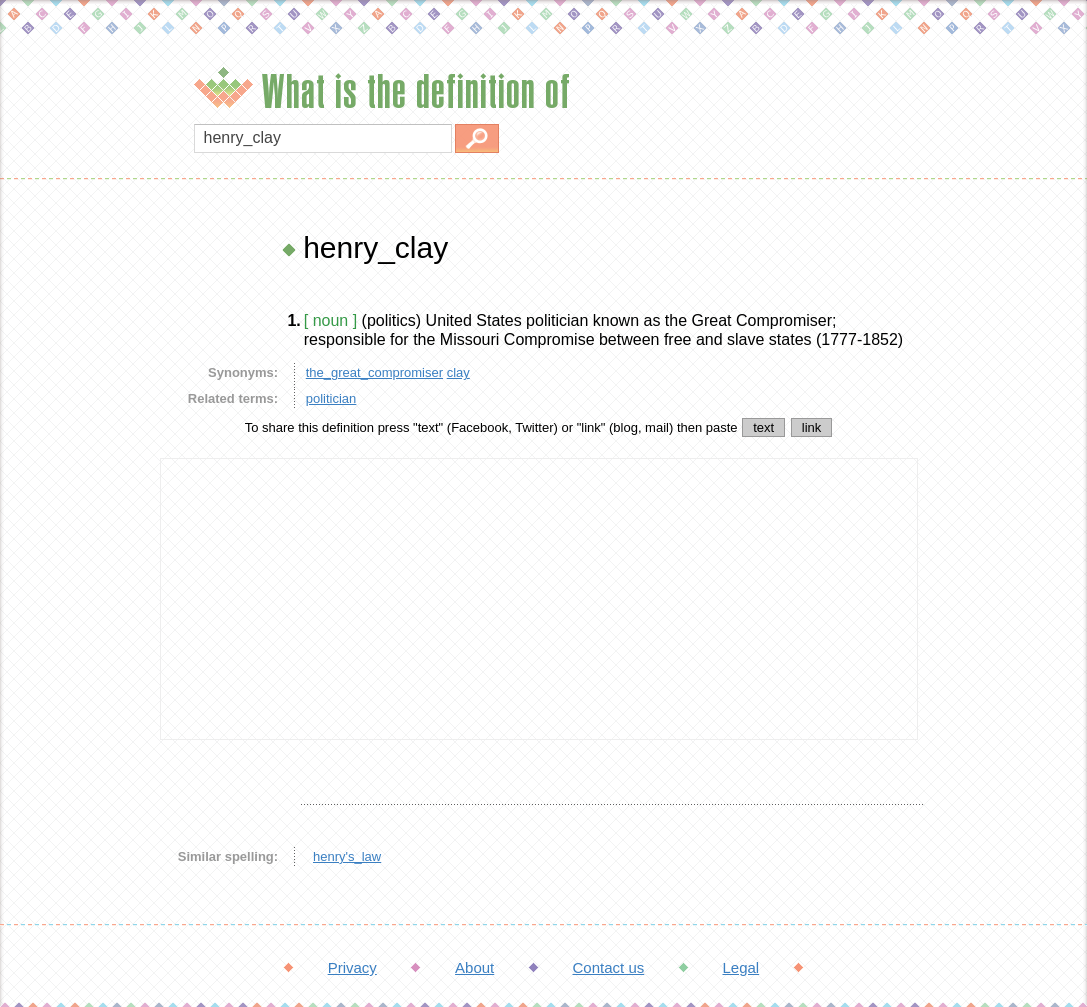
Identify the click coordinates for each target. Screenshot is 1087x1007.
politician (331, 398)
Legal (740, 967)
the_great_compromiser (374, 372)
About (474, 967)
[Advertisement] (75, 530)
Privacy (352, 967)
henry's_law (347, 856)
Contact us (609, 967)
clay (458, 372)
